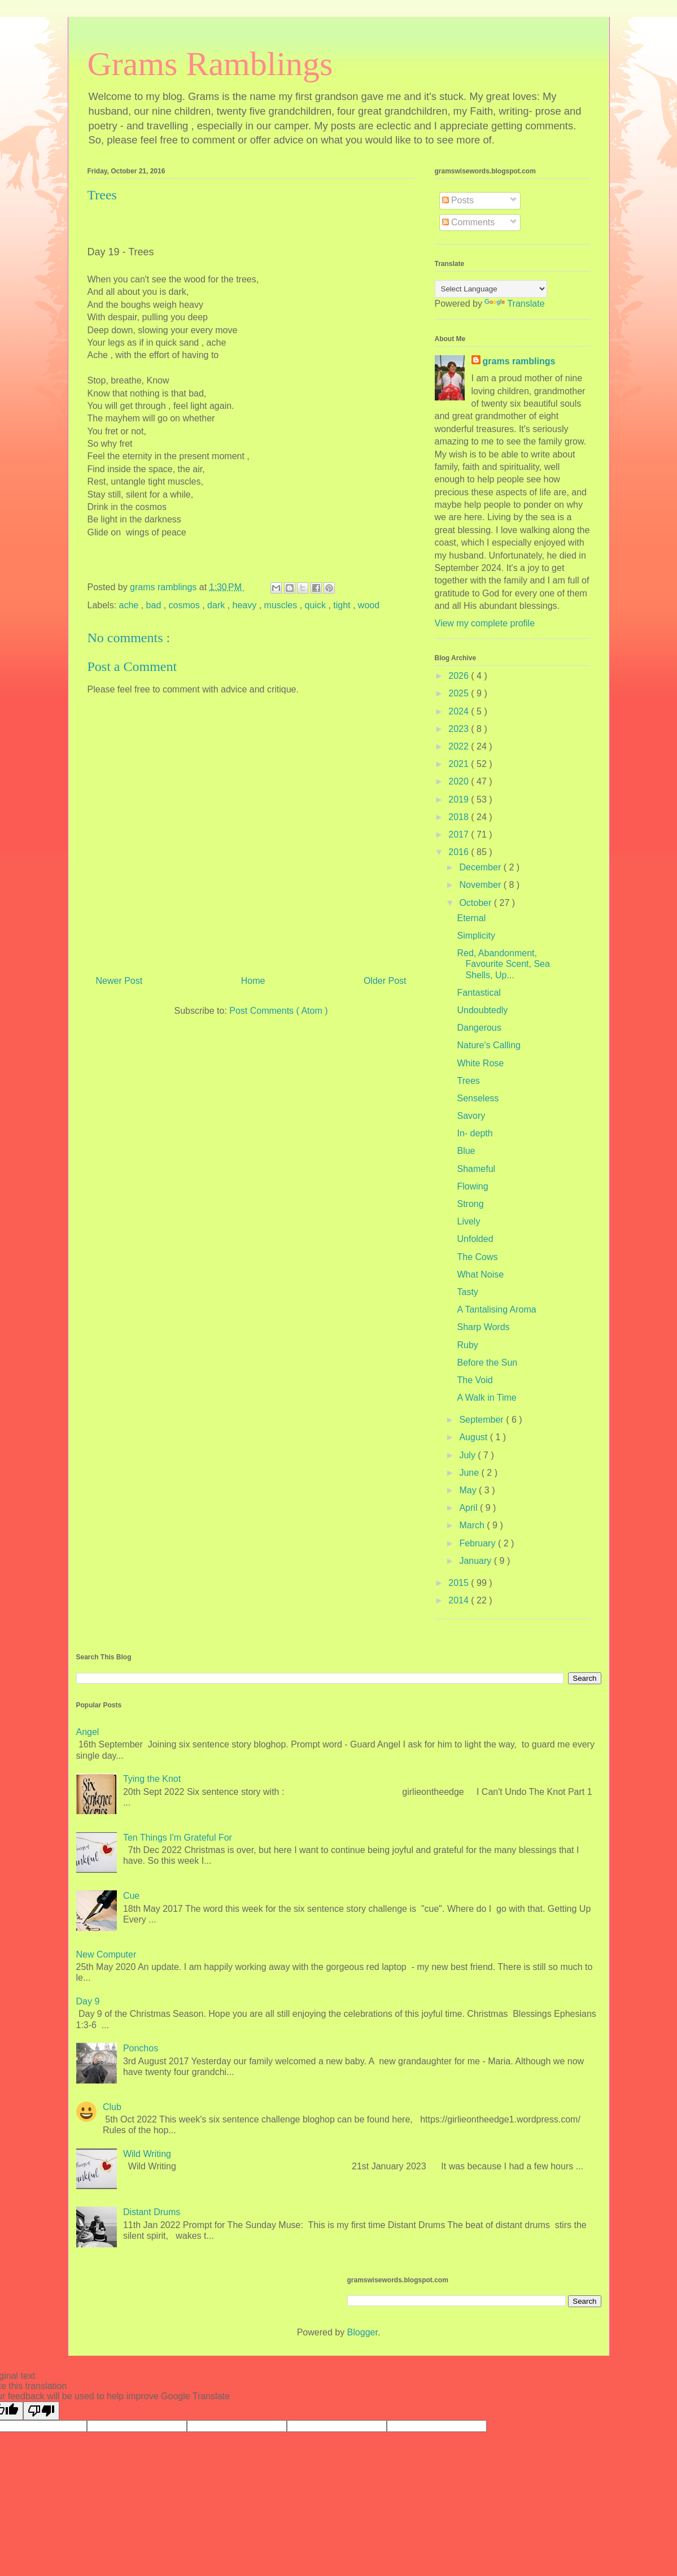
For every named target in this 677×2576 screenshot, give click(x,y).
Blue (466, 1151)
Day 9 (88, 2001)
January (476, 1561)
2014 (459, 1600)
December (481, 867)
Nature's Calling (488, 1045)
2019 (459, 799)
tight (343, 605)
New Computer (106, 1954)
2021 (459, 764)
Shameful (476, 1169)
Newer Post (119, 981)
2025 (459, 693)
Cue (131, 1896)
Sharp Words (483, 1327)
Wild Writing (147, 2154)
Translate (514, 303)
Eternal (471, 918)
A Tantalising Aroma (496, 1309)
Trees (468, 1081)
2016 (459, 852)
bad (155, 605)
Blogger (362, 2332)
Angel (87, 1732)
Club (112, 2107)
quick (317, 605)
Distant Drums (151, 2212)
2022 (459, 746)
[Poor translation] (41, 2410)
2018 (459, 817)
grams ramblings (519, 361)
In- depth (474, 1133)
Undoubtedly (482, 1010)
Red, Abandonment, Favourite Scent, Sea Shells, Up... (503, 963)
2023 (459, 729)
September (482, 1419)
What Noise (480, 1274)
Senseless (478, 1098)
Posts (458, 200)
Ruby (467, 1345)
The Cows (477, 1257)
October (476, 903)
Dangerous (479, 1027)
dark (217, 605)
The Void (474, 1380)
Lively (468, 1221)
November (481, 885)
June (470, 1472)
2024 (459, 711)
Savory (471, 1116)
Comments (468, 222)
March (473, 1525)
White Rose (480, 1063)
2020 (459, 781)
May (469, 1490)
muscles (282, 605)
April (469, 1508)
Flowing (472, 1186)
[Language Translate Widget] (491, 289)
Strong (470, 1204)
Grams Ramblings (210, 63)
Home (253, 981)
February (478, 1543)
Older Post (385, 981)
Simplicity (476, 935)
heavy (246, 605)
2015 (459, 1583)
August (474, 1437)
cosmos (186, 605)
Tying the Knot (152, 1779)
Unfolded (475, 1239)
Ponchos (140, 2048)
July (468, 1455)
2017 (459, 834)
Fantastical (478, 992)
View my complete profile (485, 623)
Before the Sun (487, 1362)
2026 (459, 676)
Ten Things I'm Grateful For (177, 1837)
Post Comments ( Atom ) (278, 1010)
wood (368, 605)
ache (130, 605)
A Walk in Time (486, 1397)
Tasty (467, 1292)
